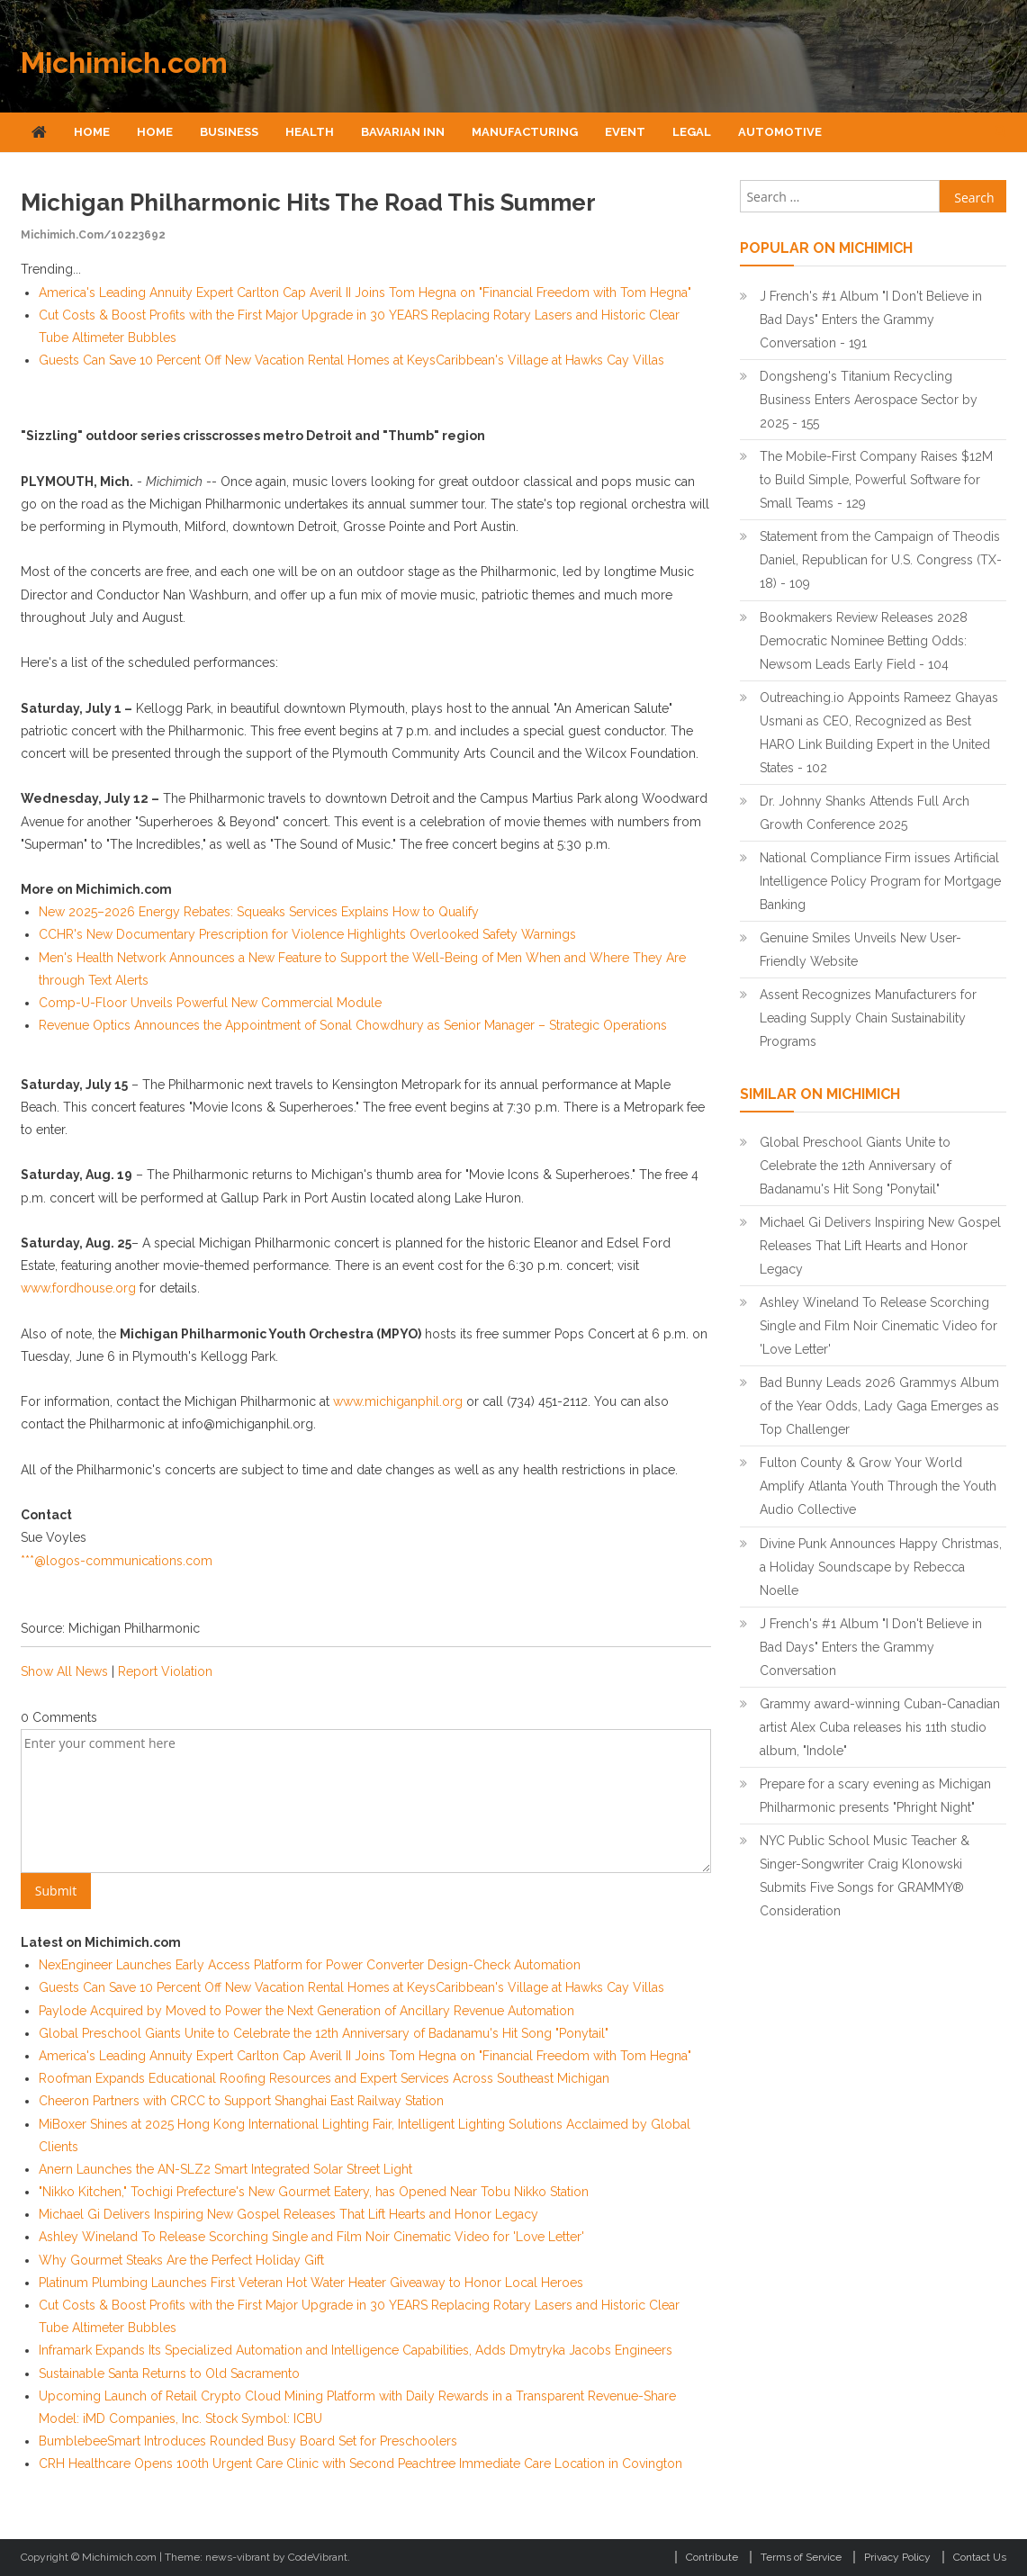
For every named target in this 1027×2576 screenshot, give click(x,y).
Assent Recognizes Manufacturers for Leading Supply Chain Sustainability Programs (868, 1018)
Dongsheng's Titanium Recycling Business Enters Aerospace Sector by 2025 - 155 (868, 399)
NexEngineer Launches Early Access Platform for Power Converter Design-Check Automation (310, 1965)
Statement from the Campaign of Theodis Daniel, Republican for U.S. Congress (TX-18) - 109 (881, 559)
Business (229, 132)
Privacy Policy (897, 2557)
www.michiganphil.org (398, 1401)
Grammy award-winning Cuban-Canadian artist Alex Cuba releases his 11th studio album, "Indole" (880, 1727)
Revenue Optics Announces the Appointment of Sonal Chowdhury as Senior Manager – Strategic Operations (353, 1025)
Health (309, 132)
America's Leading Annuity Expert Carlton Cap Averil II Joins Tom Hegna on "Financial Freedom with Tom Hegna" (365, 292)
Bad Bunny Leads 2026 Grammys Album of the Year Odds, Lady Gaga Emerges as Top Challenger (879, 1406)
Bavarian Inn (403, 132)
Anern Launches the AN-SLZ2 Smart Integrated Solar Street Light (225, 2169)
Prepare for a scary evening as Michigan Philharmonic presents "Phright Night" (875, 1796)
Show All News (64, 1671)
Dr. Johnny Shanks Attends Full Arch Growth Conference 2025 (864, 813)
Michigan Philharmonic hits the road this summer (308, 202)
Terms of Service (801, 2557)
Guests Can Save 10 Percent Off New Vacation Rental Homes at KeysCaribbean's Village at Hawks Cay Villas (351, 360)
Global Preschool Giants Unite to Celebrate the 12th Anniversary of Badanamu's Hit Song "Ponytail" (323, 2033)
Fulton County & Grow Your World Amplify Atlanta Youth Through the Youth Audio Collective (878, 1486)
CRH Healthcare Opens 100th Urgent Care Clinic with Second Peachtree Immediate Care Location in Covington (360, 2463)
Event (625, 132)
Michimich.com (124, 62)
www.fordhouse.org (78, 1288)
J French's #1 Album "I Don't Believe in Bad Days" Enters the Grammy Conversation (871, 1647)
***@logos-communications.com (116, 1561)
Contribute (712, 2557)
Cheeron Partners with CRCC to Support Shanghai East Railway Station (241, 2101)
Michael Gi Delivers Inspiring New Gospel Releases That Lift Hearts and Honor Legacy (288, 2214)
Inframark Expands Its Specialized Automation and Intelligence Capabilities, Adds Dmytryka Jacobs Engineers (355, 2350)
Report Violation (165, 1671)
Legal (691, 132)
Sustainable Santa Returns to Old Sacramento (169, 2373)
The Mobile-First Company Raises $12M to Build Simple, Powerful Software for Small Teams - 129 (876, 479)
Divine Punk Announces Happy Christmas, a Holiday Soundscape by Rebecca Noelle (881, 1567)
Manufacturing (525, 132)
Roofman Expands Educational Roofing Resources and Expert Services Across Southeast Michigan (324, 2078)
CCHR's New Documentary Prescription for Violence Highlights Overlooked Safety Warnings (307, 934)
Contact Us (979, 2557)
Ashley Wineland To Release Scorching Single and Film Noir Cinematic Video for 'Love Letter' (311, 2236)
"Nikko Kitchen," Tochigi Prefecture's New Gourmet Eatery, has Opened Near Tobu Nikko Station (314, 2191)
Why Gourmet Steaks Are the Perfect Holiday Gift (181, 2260)
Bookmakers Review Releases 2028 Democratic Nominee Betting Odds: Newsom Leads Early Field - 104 (864, 640)
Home (92, 132)
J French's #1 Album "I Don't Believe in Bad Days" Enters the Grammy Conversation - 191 (871, 319)
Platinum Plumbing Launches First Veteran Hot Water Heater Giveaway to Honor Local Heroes (311, 2282)
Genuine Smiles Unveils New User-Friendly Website (860, 949)
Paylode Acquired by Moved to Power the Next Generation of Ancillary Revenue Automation (306, 2011)
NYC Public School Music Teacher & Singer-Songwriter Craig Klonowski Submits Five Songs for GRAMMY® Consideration (864, 1875)
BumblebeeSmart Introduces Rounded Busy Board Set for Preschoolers (248, 2441)
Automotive (780, 132)
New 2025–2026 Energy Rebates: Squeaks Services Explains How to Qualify (259, 912)
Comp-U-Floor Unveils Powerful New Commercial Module (210, 1002)
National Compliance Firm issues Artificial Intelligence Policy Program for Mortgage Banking (880, 881)
